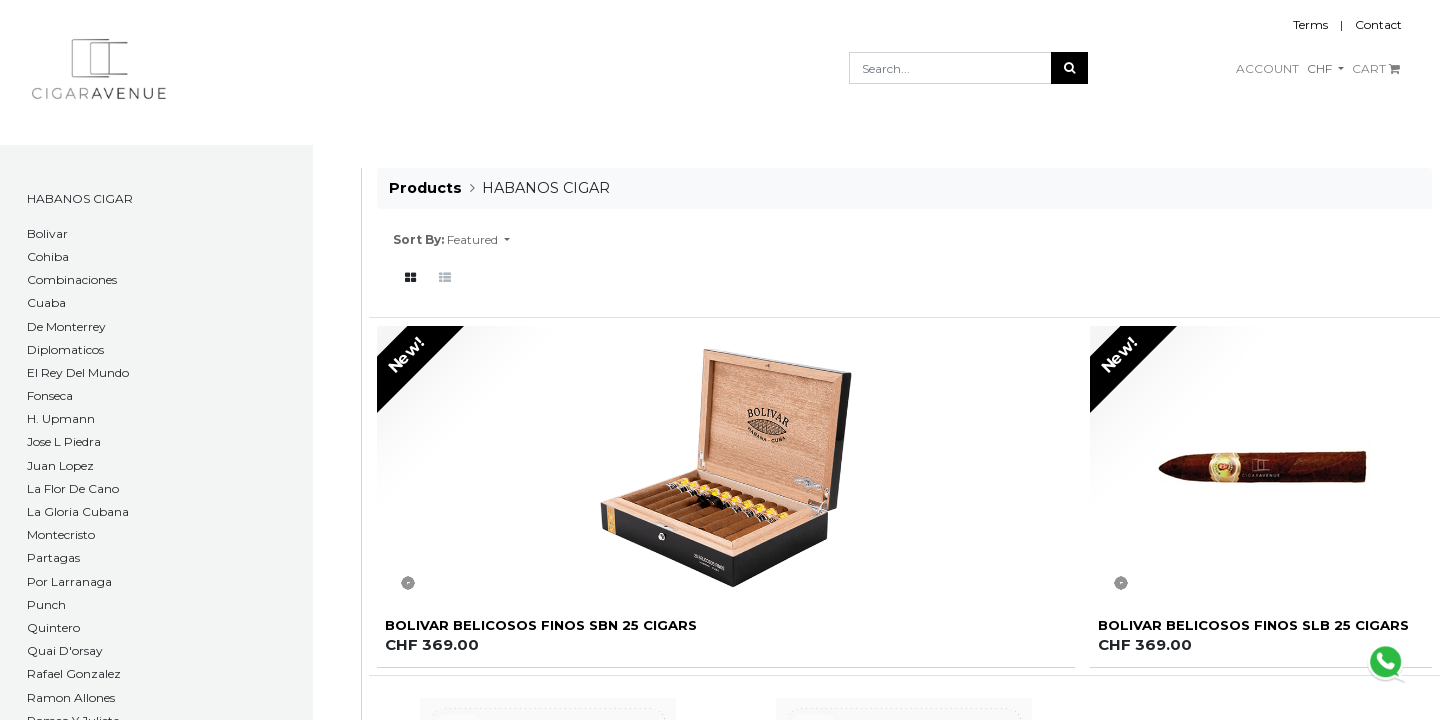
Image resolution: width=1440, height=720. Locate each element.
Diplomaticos (65, 349)
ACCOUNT (1267, 68)
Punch (46, 604)
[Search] (1069, 68)
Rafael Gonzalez (74, 673)
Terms (1310, 24)
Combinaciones (72, 279)
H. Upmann (61, 418)
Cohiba (48, 256)
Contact (1378, 24)
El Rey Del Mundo (78, 372)
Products (425, 188)
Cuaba (46, 302)
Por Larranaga (69, 581)
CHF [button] (1321, 68)
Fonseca (50, 395)
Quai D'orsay (65, 650)
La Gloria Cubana (78, 511)
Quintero (53, 627)
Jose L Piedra (64, 441)
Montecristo (61, 534)
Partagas (53, 557)
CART (1376, 68)
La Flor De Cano (73, 488)
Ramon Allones (71, 697)
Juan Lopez (60, 465)
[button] (478, 240)
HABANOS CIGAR (80, 198)
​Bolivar (47, 233)
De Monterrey (66, 326)
